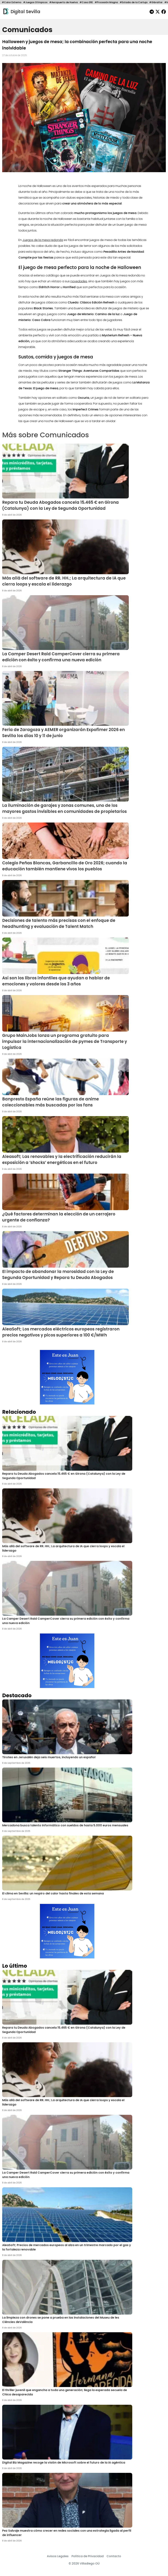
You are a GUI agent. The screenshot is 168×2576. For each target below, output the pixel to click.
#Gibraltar (156, 2)
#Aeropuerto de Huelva (63, 2)
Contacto (114, 2556)
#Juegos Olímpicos (35, 2)
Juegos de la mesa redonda (42, 240)
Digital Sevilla (21, 11)
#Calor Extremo (11, 2)
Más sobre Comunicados (45, 435)
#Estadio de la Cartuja (133, 2)
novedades (78, 281)
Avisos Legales (58, 2556)
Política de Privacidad (88, 2556)
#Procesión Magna (106, 2)
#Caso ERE (86, 2)
